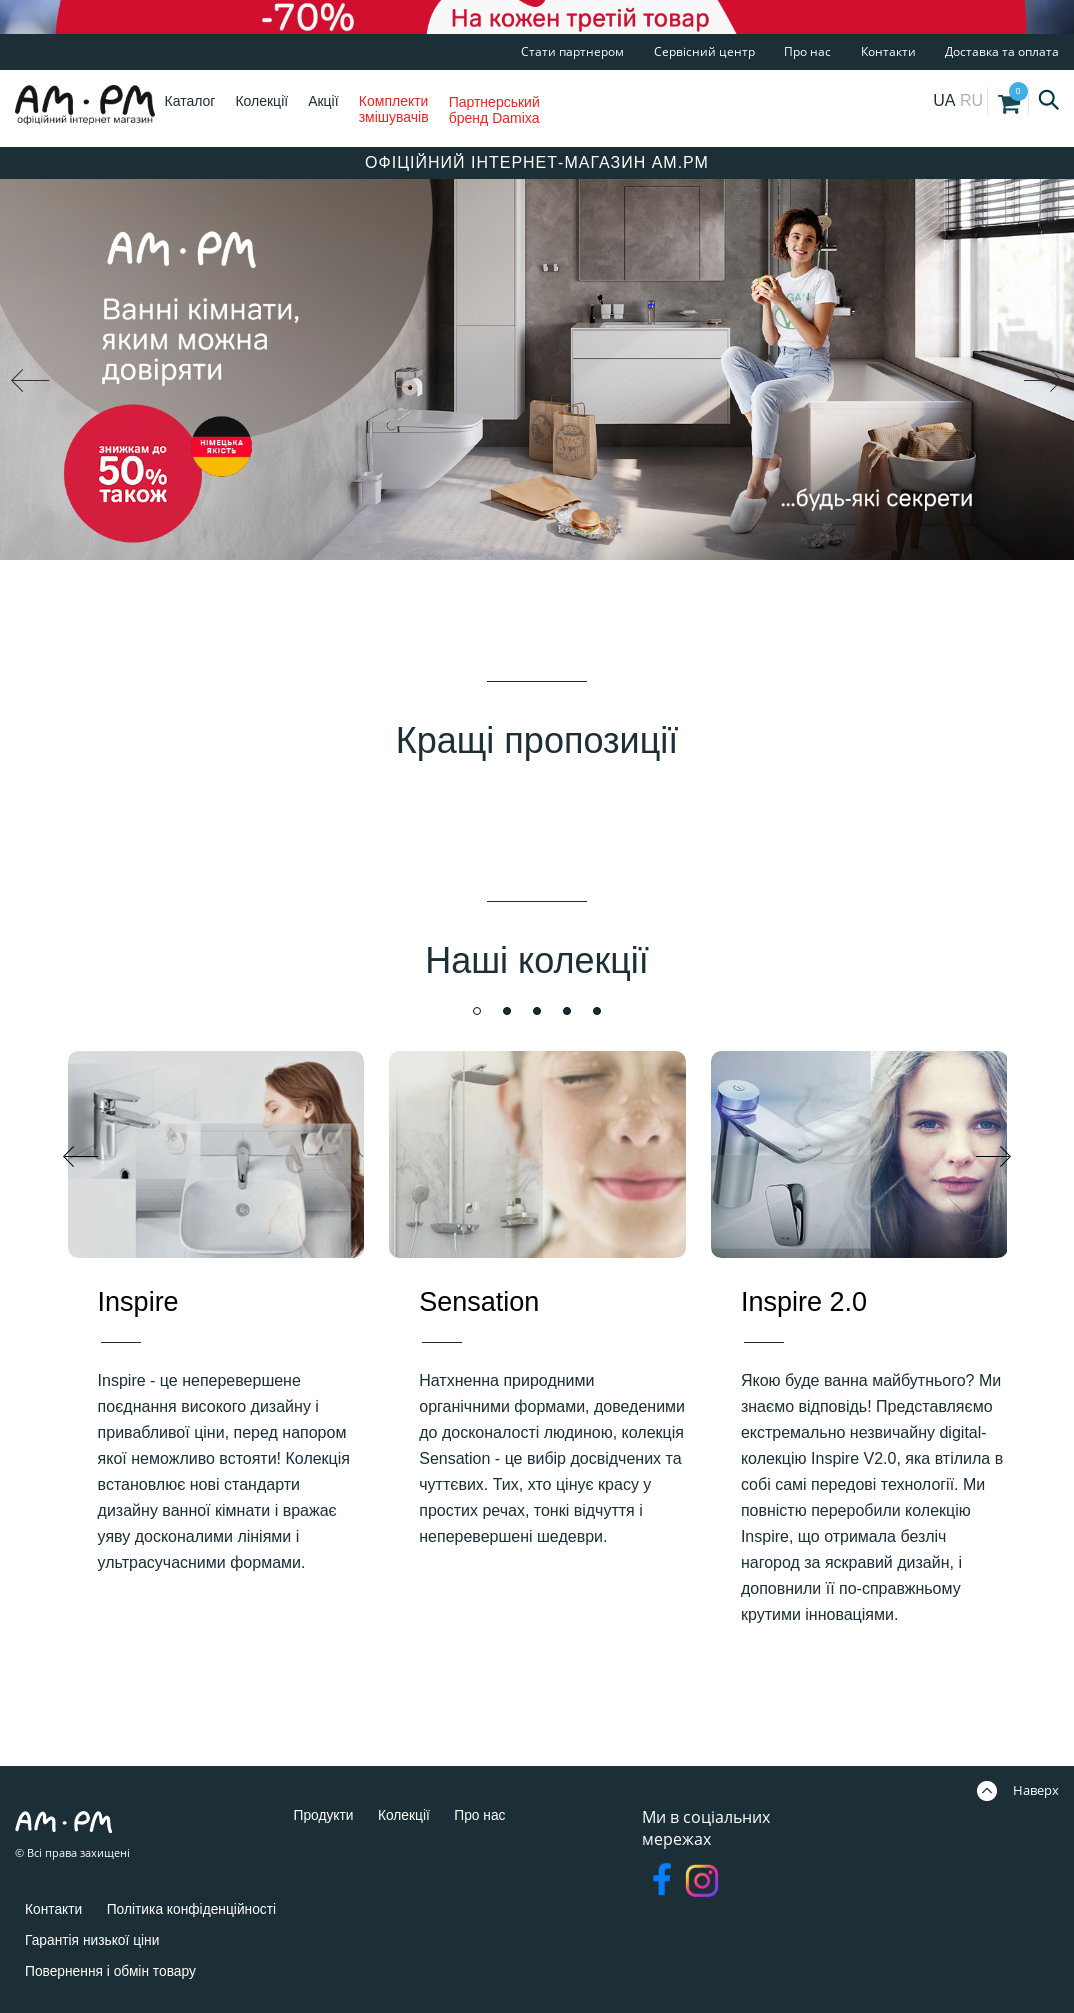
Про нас (807, 51)
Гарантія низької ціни (103, 1939)
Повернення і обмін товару (124, 1970)
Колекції (261, 101)
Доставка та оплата (1002, 51)
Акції (323, 101)
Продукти (329, 1814)
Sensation (479, 1302)
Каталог (190, 101)
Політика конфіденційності (214, 1908)
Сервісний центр (704, 51)
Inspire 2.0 (804, 1302)
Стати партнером (572, 51)
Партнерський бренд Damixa (494, 110)
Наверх (1018, 1790)
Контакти (888, 51)
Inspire (138, 1302)
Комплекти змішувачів (394, 109)
